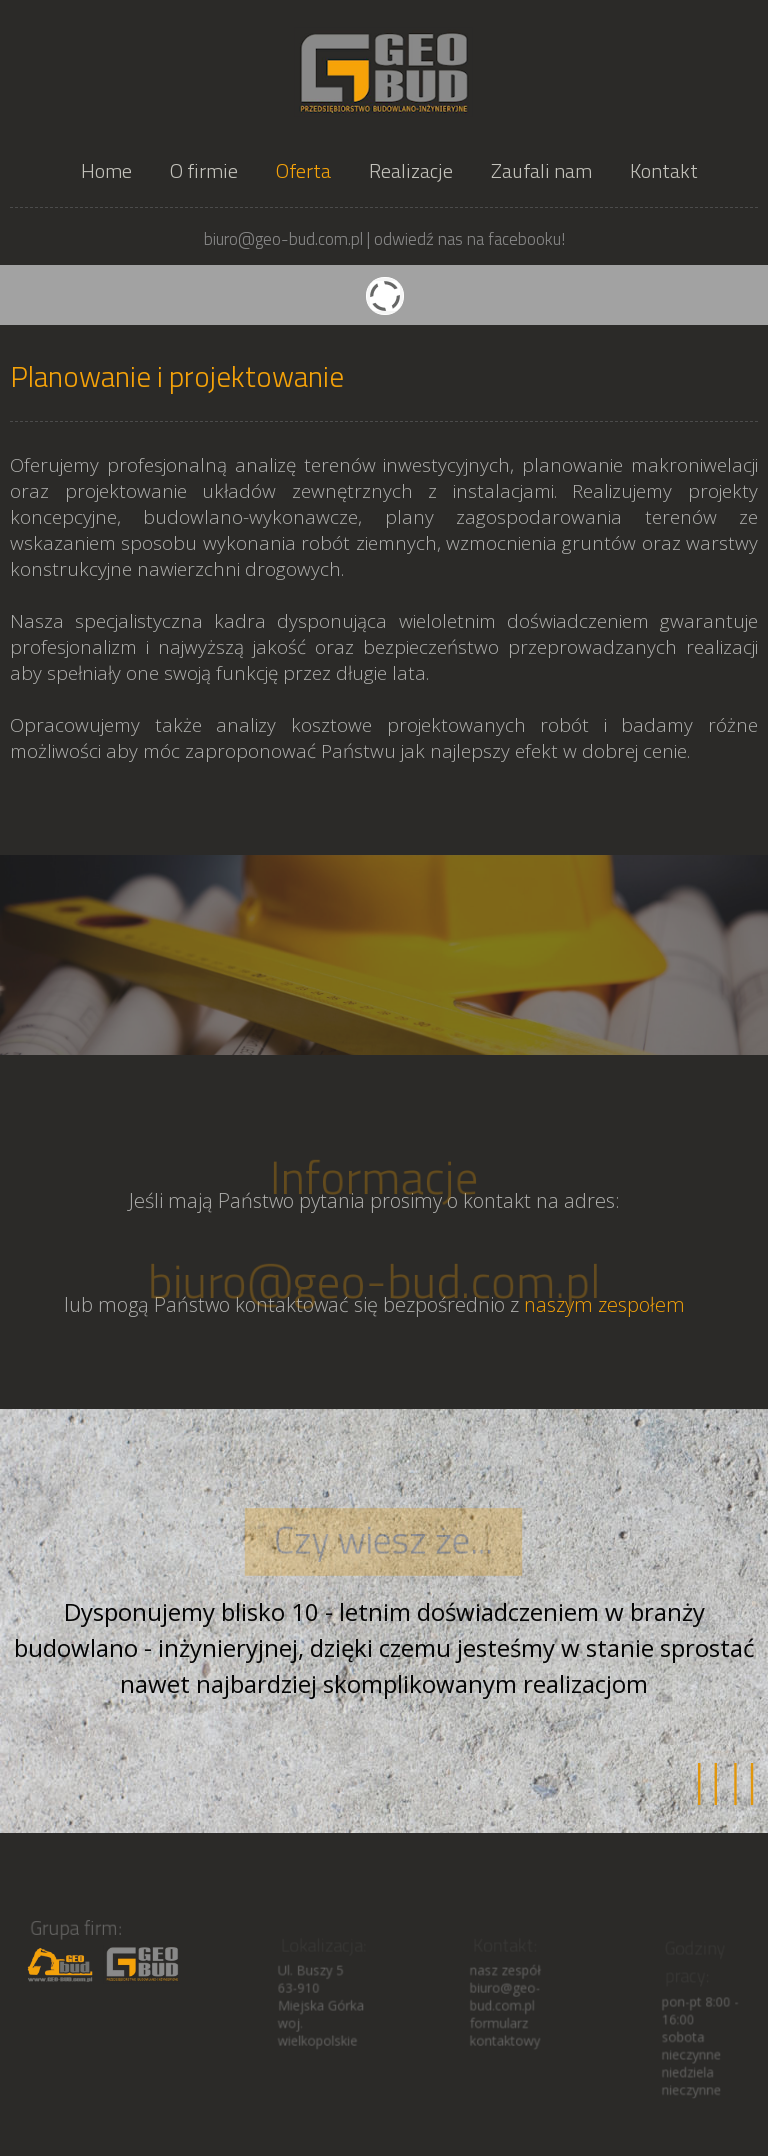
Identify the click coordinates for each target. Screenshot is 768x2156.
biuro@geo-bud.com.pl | (287, 239)
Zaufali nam (541, 170)
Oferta (303, 170)
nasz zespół (504, 1975)
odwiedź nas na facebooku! (469, 239)
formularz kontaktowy (504, 2035)
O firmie (204, 170)
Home (106, 170)
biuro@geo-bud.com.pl (374, 1286)
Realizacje (411, 170)
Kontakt (664, 170)
